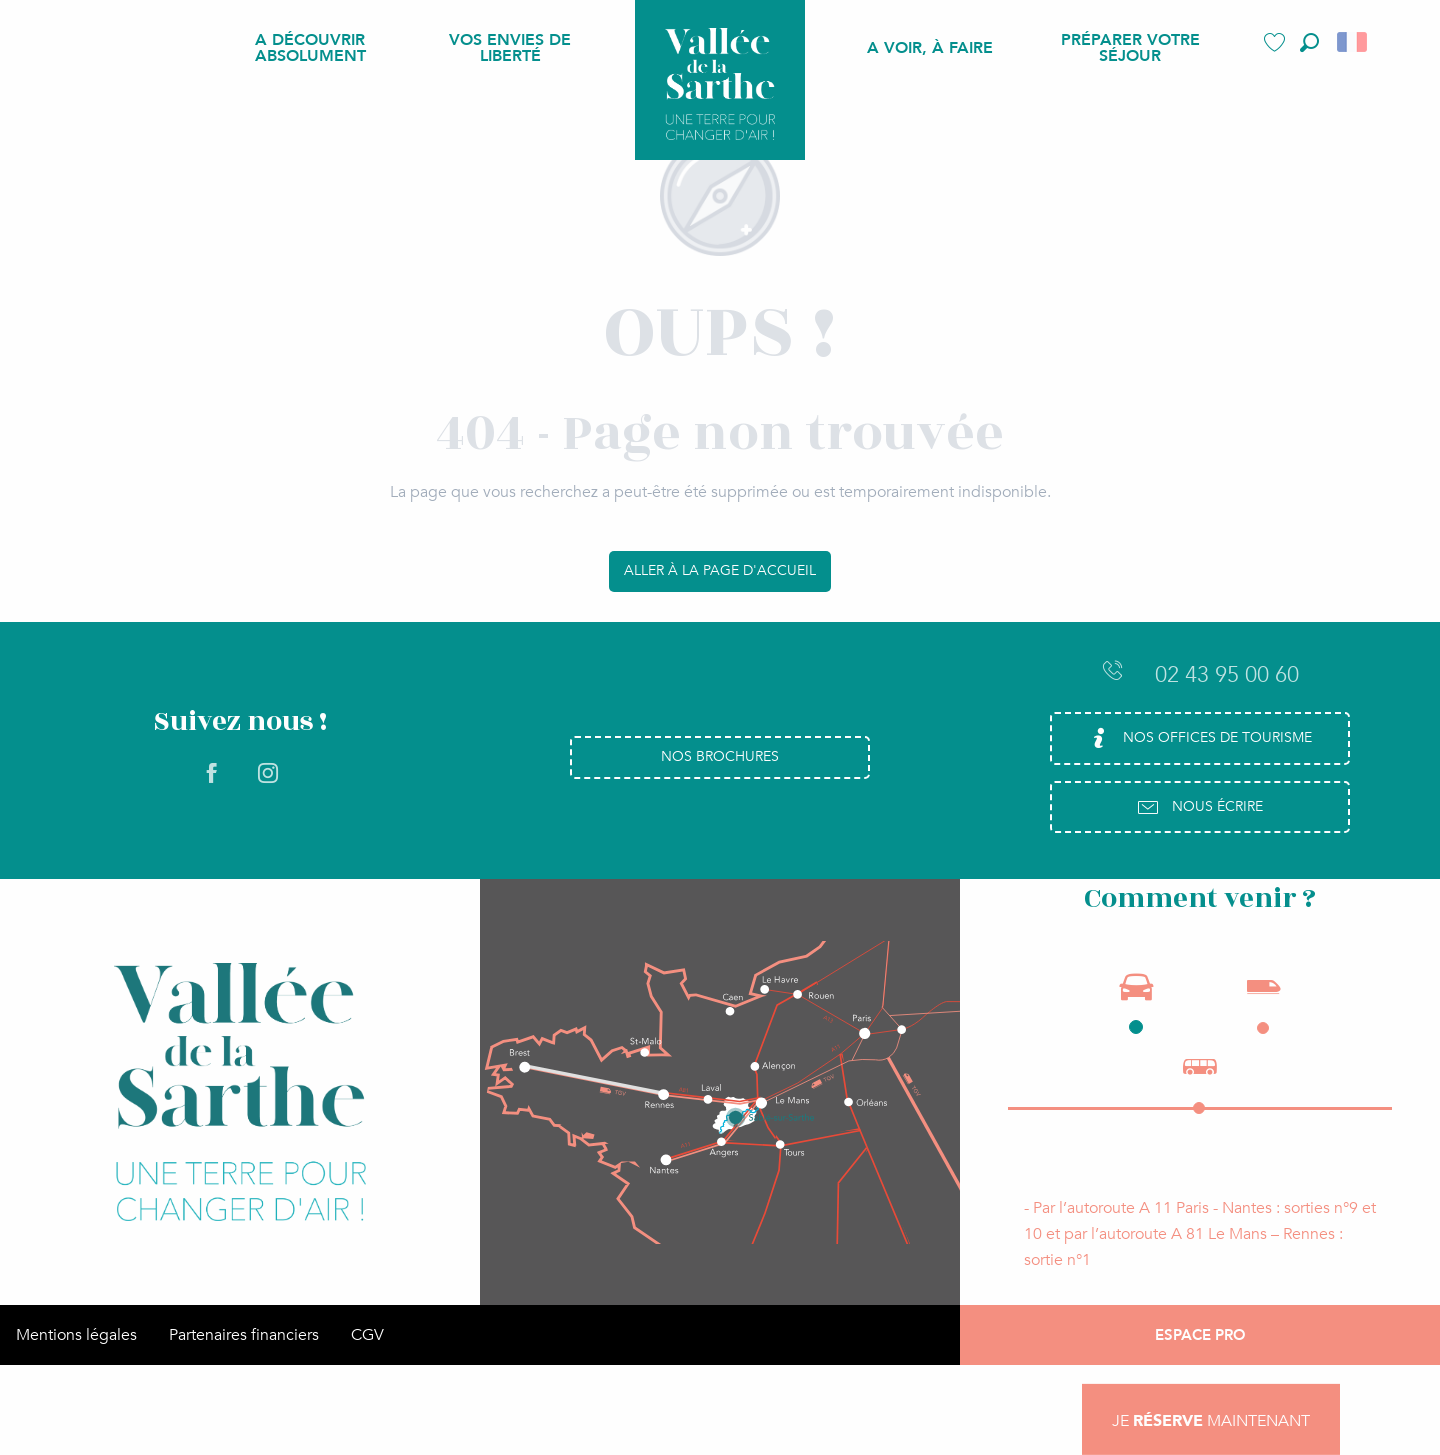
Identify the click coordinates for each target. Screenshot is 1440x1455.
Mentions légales (76, 1335)
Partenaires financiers (244, 1335)
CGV (367, 1335)
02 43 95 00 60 (1200, 674)
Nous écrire (1199, 807)
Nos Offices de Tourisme (1199, 738)
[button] (1309, 42)
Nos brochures (720, 756)
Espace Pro (1200, 1335)
